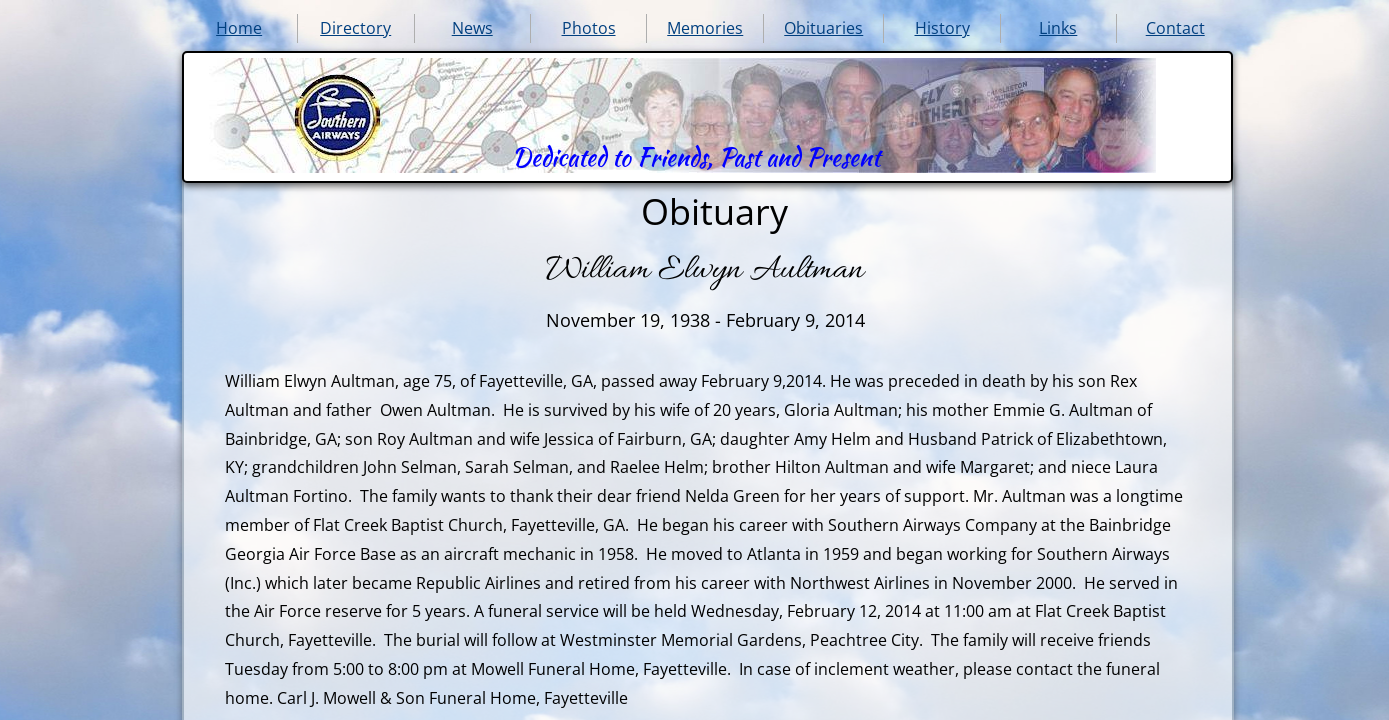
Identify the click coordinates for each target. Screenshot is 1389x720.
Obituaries (823, 28)
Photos (589, 28)
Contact (1175, 28)
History (942, 28)
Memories (705, 28)
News (472, 28)
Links (1058, 28)
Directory (355, 28)
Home (239, 28)
